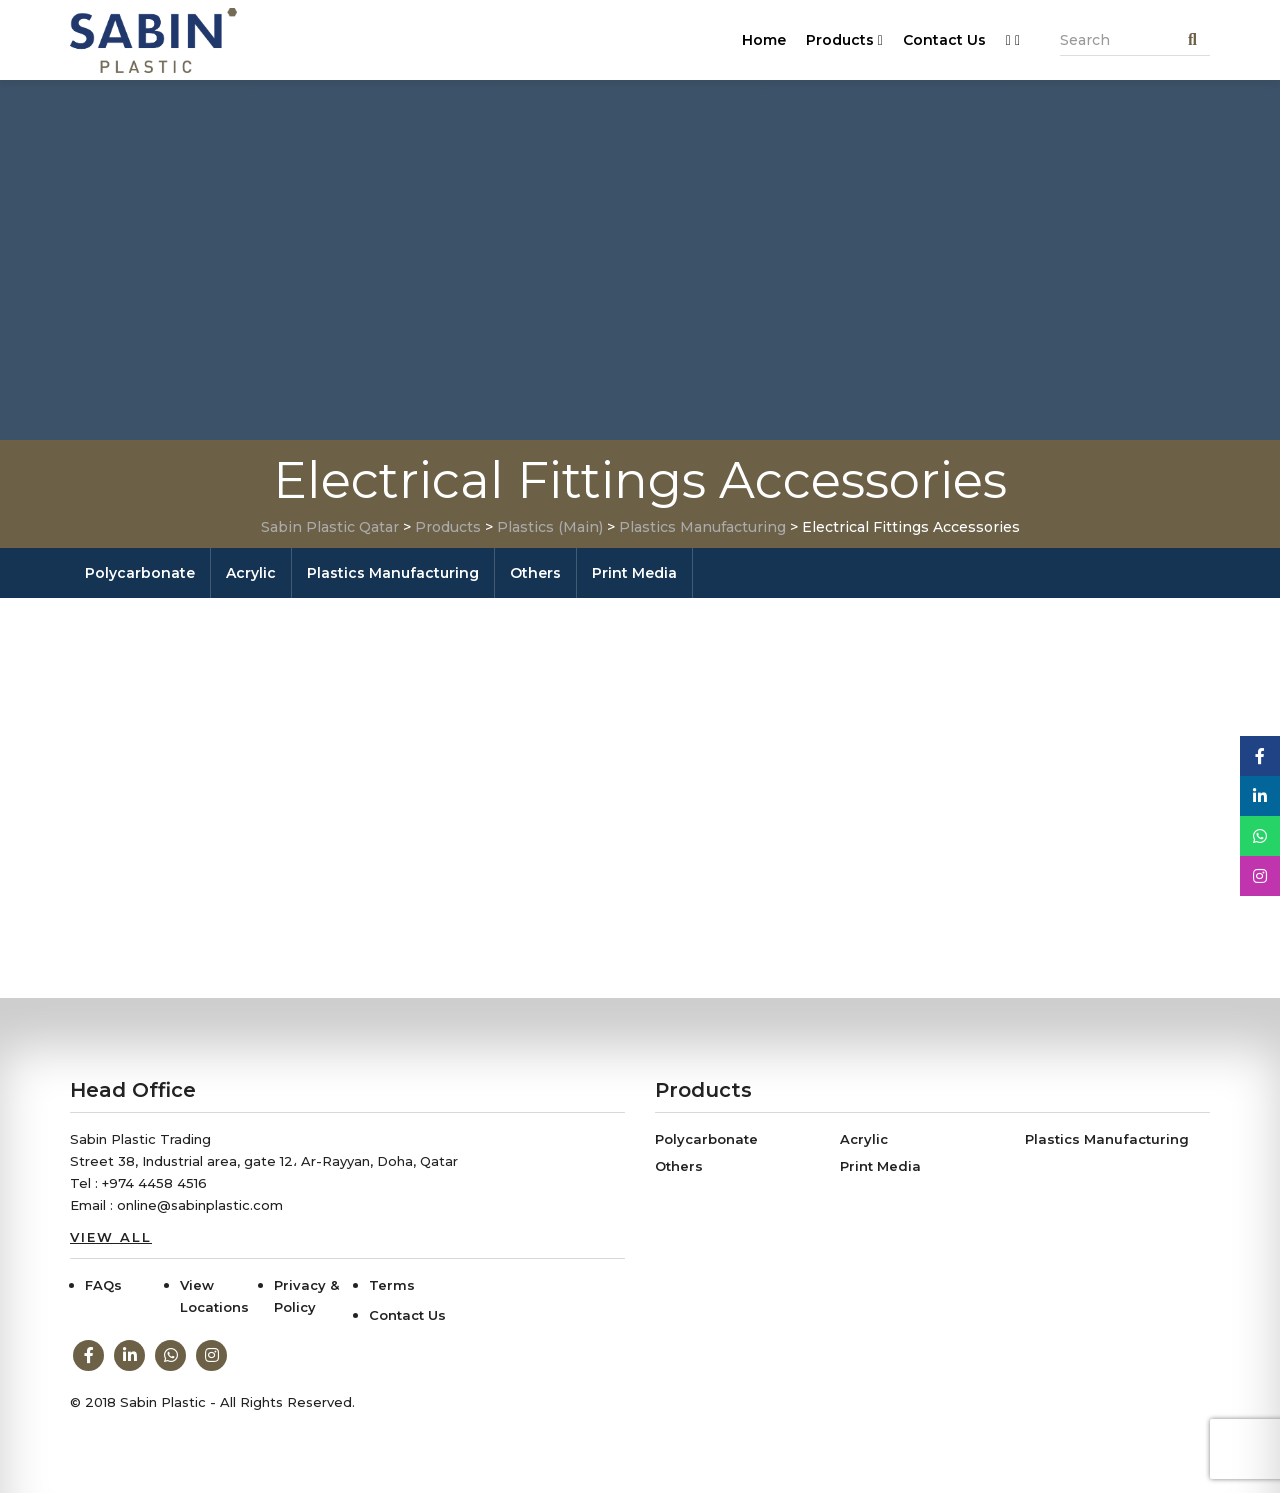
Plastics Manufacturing (393, 573)
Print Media (634, 573)
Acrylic (251, 573)
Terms (392, 1285)
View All (111, 1237)
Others (535, 573)
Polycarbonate (140, 573)
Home (764, 40)
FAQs (103, 1285)
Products (844, 40)
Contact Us (944, 40)
